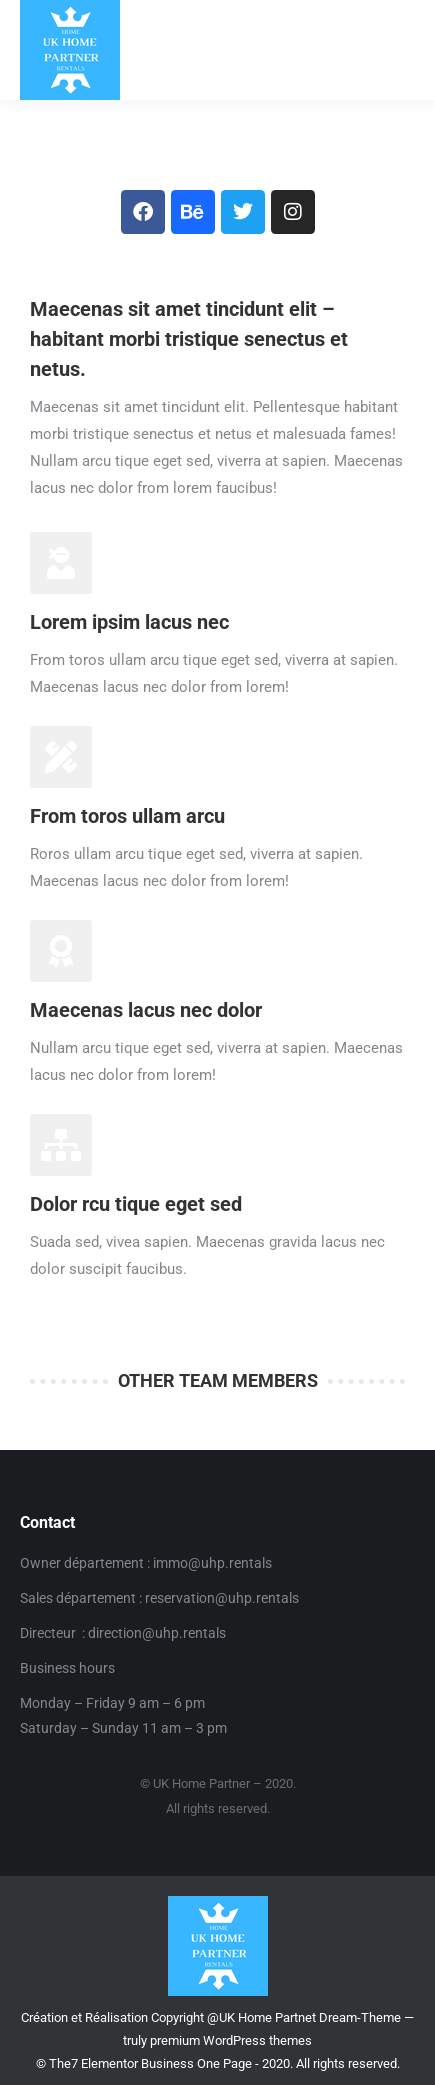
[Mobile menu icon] (401, 50)
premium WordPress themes (231, 2040)
